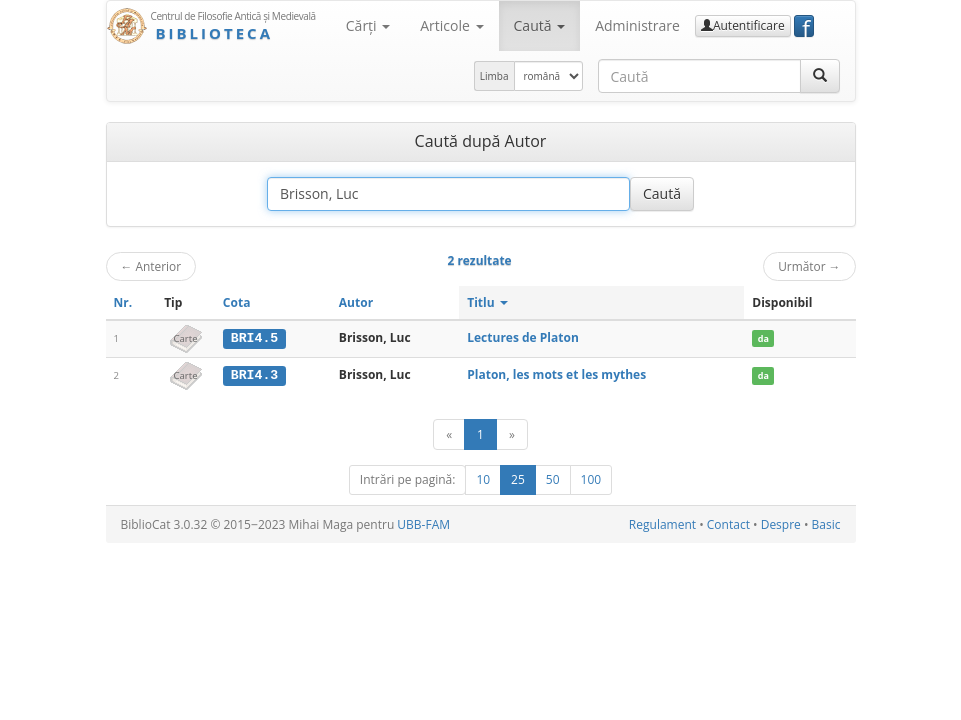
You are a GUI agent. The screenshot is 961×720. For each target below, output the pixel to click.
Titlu (487, 302)
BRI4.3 (254, 375)
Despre (781, 523)
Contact (728, 523)
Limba (494, 76)
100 (591, 478)
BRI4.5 (254, 338)
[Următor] (512, 433)
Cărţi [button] (368, 25)
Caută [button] (540, 25)
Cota (237, 302)
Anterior (151, 266)
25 (518, 478)
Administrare (637, 25)
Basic (826, 523)
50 (553, 478)
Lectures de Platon (523, 337)
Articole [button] (451, 25)
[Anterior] (449, 433)
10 (483, 478)
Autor (356, 302)
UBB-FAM (423, 523)
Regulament (662, 523)
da (763, 338)
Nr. (123, 302)
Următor (809, 266)
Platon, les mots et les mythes (556, 374)
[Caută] (820, 76)
